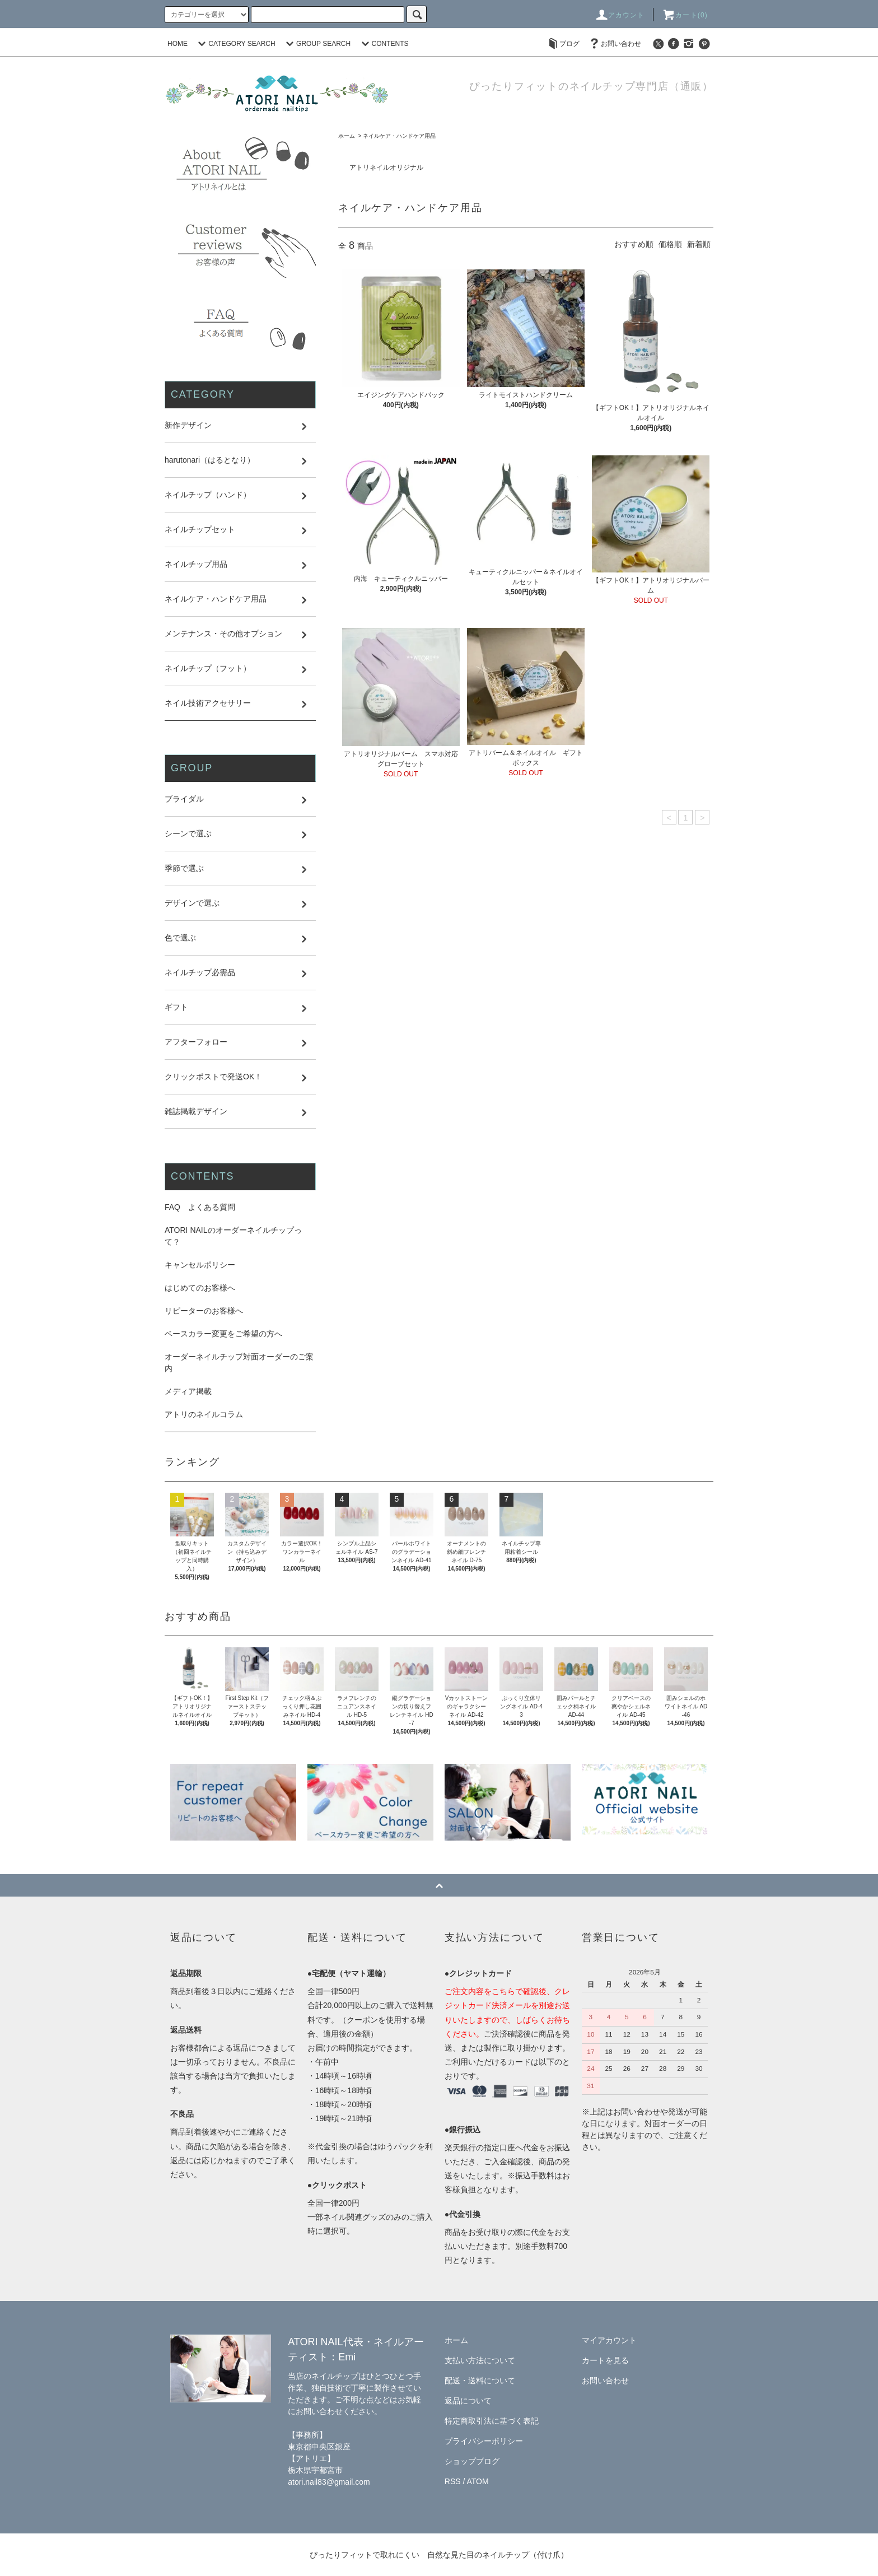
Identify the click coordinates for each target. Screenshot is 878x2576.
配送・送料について (480, 2380)
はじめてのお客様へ (200, 1287)
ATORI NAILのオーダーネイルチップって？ (233, 1236)
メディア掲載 (188, 1391)
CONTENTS (383, 44)
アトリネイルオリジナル (386, 167)
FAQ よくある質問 (200, 1207)
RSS (453, 2481)
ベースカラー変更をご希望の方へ (223, 1333)
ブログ (563, 44)
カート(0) (685, 15)
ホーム (346, 136)
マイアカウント (609, 2340)
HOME (177, 44)
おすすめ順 (633, 244)
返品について (468, 2400)
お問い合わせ (614, 44)
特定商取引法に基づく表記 (492, 2420)
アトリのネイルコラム (204, 1414)
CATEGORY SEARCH (235, 44)
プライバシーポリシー (484, 2441)
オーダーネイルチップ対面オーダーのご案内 (239, 1362)
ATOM (478, 2481)
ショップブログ (472, 2461)
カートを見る (605, 2360)
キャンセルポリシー (200, 1264)
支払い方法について (480, 2360)
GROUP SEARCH (317, 44)
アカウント (620, 15)
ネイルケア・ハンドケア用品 (399, 136)
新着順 (699, 244)
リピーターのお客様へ (204, 1310)
